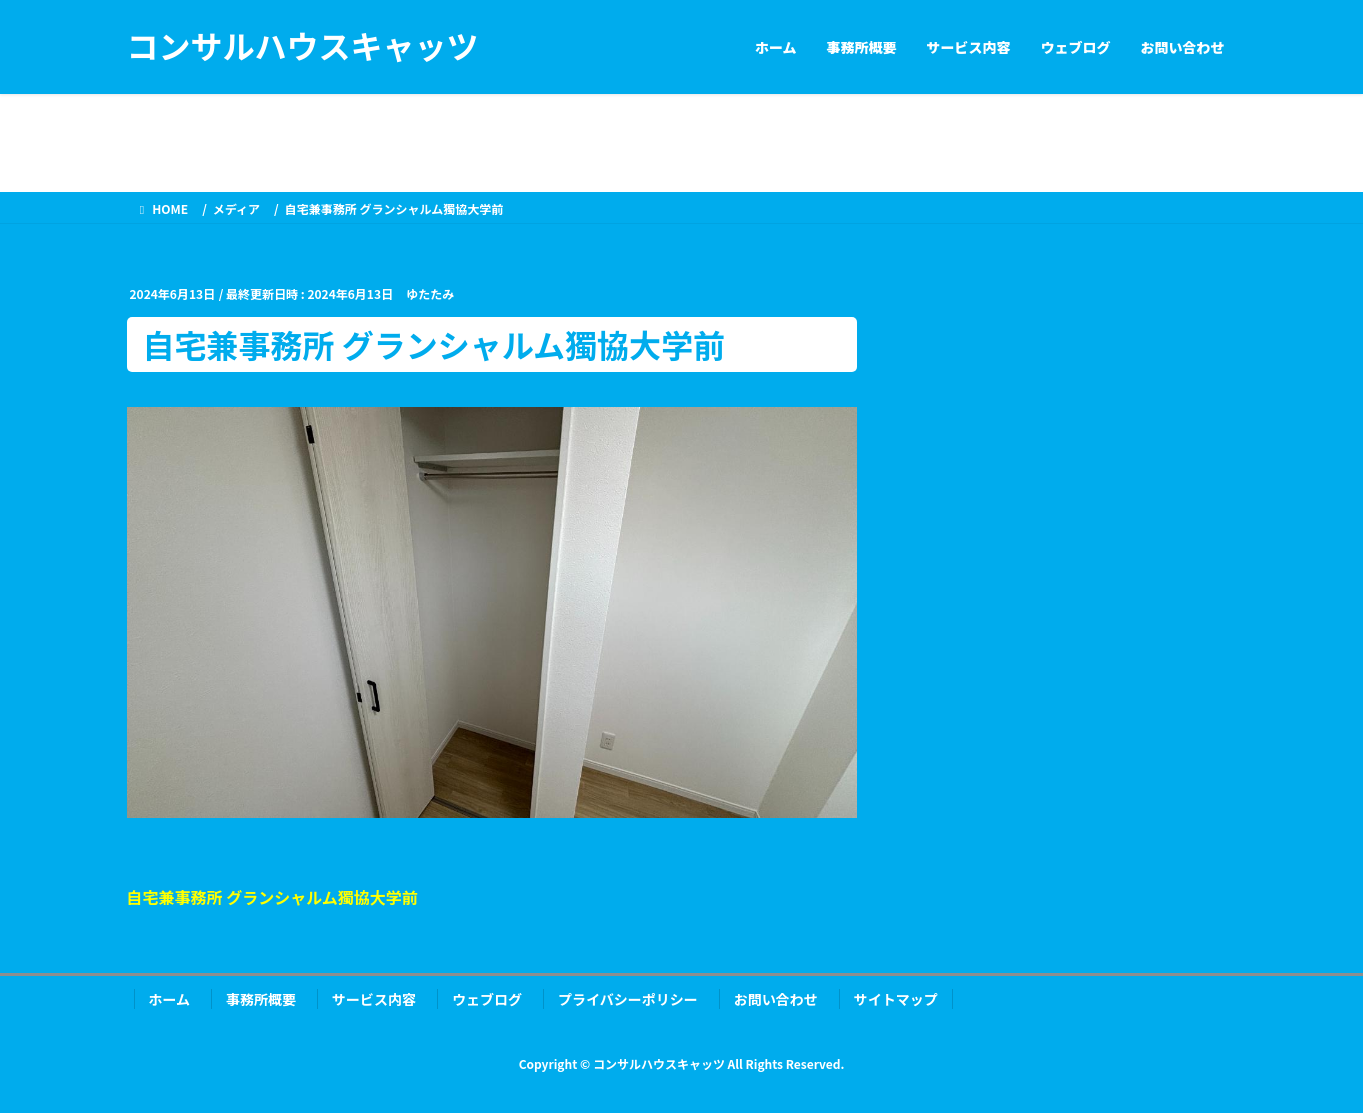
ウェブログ (487, 999)
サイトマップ (896, 999)
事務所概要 (261, 999)
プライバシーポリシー (628, 999)
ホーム (170, 999)
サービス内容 (374, 999)
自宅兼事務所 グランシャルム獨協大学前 (272, 897)
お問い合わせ (776, 999)
